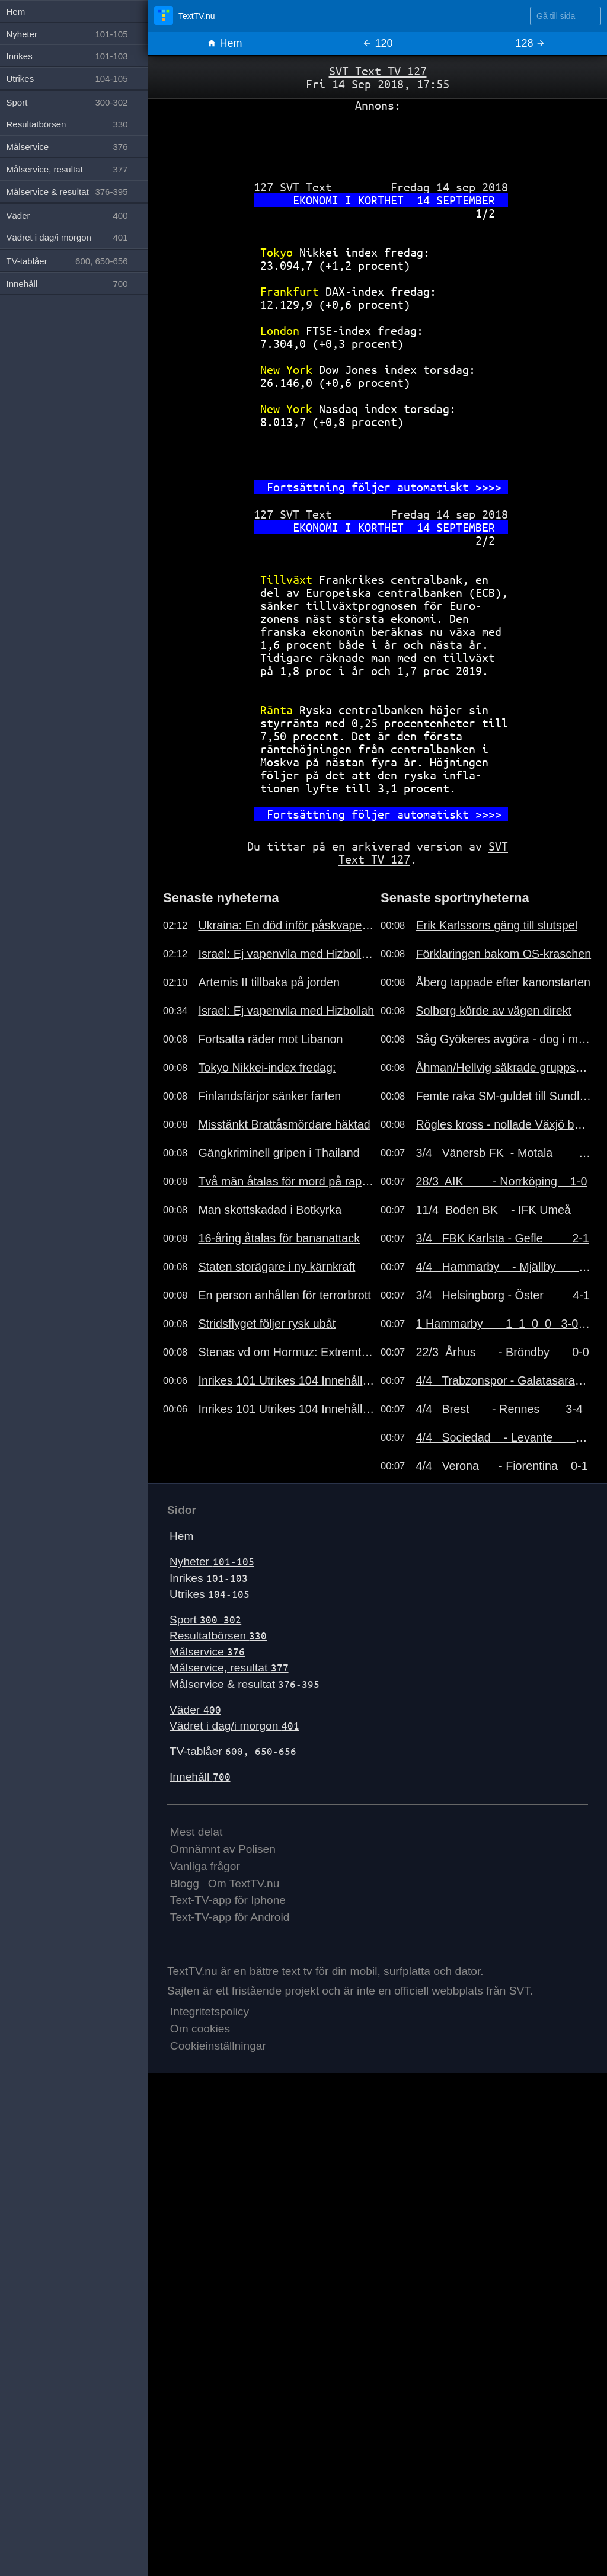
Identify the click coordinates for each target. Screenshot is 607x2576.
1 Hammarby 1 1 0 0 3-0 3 (504, 1323)
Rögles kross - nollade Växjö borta (504, 1124)
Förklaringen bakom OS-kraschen (503, 953)
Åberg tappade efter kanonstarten (503, 982)
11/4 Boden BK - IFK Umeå (493, 1209)
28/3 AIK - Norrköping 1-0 (501, 1181)
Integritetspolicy (209, 2011)
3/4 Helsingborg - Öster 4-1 (503, 1295)
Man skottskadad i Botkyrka (269, 1209)
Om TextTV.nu (244, 1883)
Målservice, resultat (229, 1667)
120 (377, 43)
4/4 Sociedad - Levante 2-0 (504, 1437)
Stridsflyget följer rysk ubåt (267, 1323)
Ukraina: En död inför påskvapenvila (286, 925)
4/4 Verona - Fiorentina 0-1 (501, 1465)
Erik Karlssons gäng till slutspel (496, 925)
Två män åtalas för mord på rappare (286, 1181)
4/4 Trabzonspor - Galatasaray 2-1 (504, 1380)
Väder (195, 1710)
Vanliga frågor (205, 1866)
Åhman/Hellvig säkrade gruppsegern (504, 1067)
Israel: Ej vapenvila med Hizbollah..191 (286, 953)
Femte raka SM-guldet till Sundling (504, 1095)
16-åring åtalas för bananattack (279, 1238)
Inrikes (209, 1578)
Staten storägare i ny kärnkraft (276, 1266)
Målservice (207, 1651)
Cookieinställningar (218, 2046)
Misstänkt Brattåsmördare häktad (284, 1124)
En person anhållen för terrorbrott (284, 1295)
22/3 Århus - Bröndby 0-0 (502, 1352)
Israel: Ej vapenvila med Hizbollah (286, 1010)
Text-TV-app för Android (230, 1917)
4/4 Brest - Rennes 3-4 (499, 1408)
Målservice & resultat (245, 1684)
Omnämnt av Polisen (223, 1849)
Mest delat (196, 1832)
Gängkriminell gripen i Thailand (278, 1152)
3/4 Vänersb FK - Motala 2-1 (504, 1152)
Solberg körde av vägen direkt (493, 1010)
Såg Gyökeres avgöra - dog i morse (504, 1039)
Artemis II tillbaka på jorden (269, 982)
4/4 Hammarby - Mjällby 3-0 (504, 1266)
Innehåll (200, 1776)
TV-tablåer (233, 1751)
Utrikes (210, 1594)
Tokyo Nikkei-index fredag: (267, 1067)
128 (530, 43)
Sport (205, 1619)
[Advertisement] (377, 141)
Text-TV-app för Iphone (228, 1900)
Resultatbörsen (218, 1635)
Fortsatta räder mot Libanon (270, 1039)
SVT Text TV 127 (378, 71)
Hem (224, 43)
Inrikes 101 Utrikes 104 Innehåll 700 (286, 1380)
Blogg (184, 1883)
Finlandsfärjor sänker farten (269, 1095)
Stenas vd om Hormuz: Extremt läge (286, 1352)
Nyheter (212, 1561)
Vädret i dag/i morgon (234, 1726)
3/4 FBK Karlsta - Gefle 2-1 (502, 1238)
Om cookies (200, 2028)
